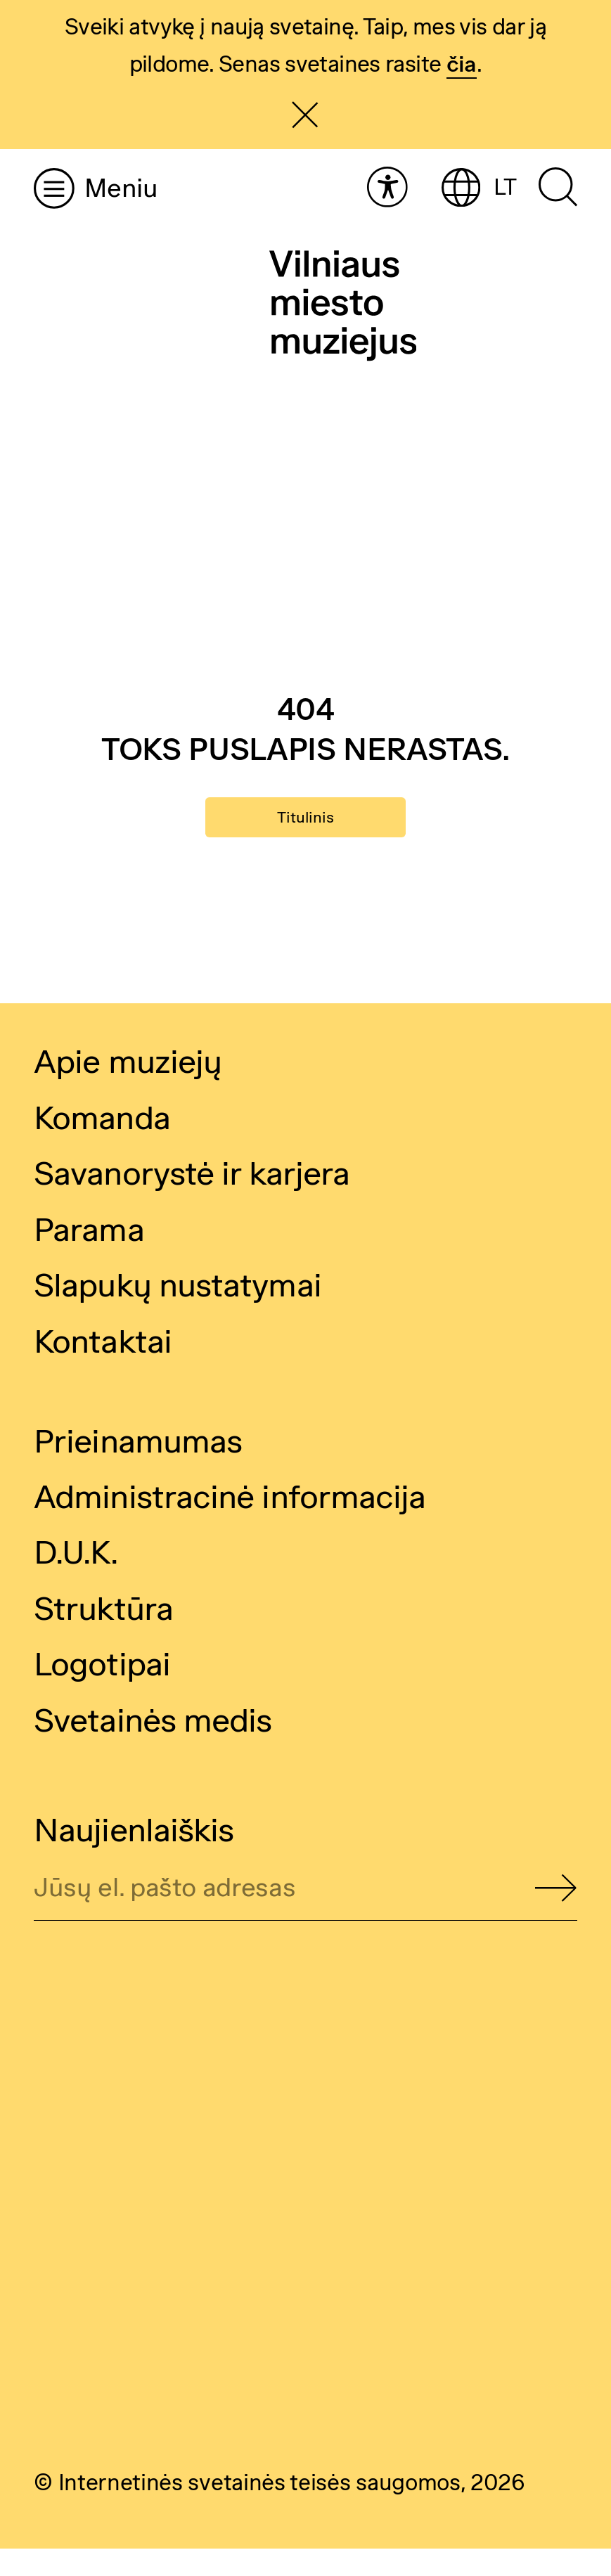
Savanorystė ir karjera (191, 1201)
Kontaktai (103, 1368)
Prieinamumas (138, 1468)
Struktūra (103, 1635)
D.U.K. (75, 1579)
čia (461, 63)
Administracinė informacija (229, 1523)
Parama (89, 1256)
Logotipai (102, 1691)
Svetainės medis (152, 1747)
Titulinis (305, 830)
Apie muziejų (127, 1089)
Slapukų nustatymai (177, 1312)
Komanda (102, 1144)
